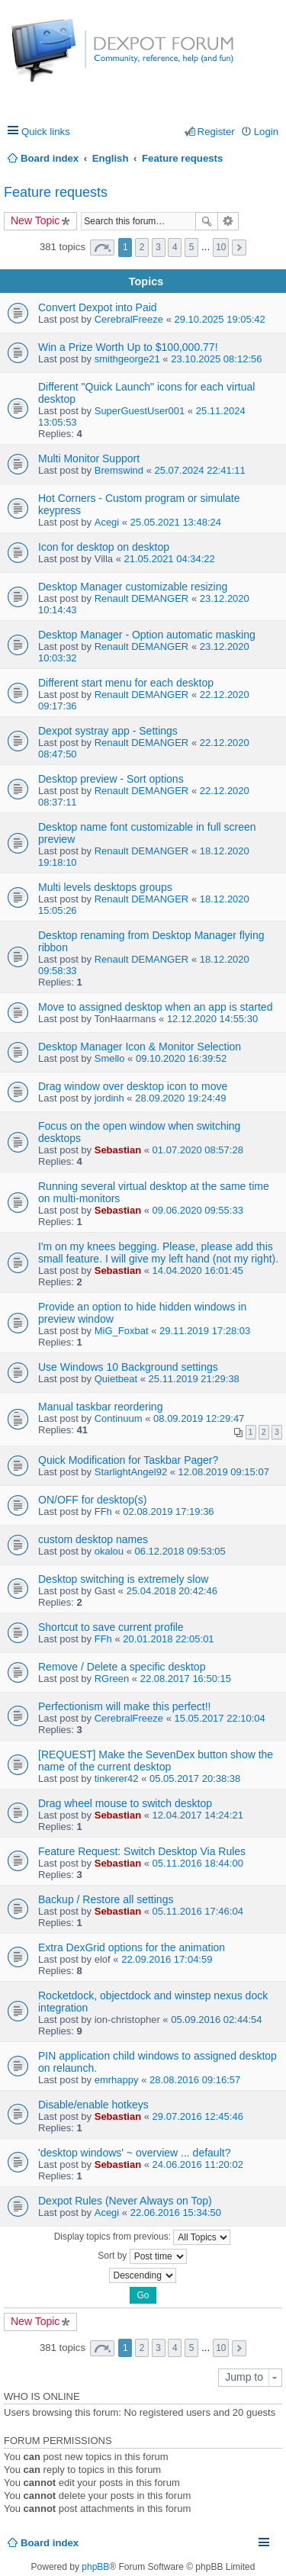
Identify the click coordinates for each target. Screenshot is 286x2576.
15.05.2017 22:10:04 (220, 1718)
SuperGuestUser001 (140, 410)
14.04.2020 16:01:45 (198, 1270)
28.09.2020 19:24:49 (180, 1098)
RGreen (112, 1678)
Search (206, 221)
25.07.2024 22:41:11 (199, 470)
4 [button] (175, 247)
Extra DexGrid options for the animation (131, 1947)
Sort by (142, 2256)
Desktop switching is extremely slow (123, 1579)
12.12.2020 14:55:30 (212, 1018)
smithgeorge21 (127, 359)
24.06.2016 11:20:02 (198, 2164)
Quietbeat (116, 1378)
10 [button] (221, 247)
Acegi (107, 522)
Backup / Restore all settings (105, 1899)
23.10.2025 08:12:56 (216, 359)
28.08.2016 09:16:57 (194, 2080)
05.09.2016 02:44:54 (216, 2019)
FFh (103, 1511)
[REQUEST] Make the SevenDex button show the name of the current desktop (155, 1760)
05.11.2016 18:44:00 (198, 1863)
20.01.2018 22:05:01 (168, 1639)
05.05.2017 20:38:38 (194, 1778)
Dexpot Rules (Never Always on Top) (125, 2201)
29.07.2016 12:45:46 (198, 2116)
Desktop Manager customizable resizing (132, 586)
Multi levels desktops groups (105, 887)
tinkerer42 (117, 1778)
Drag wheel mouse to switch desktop (125, 1803)
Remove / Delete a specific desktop (121, 1667)
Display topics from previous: (142, 2237)
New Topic (35, 220)
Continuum (119, 1418)
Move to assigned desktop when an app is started (155, 1007)
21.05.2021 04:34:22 (169, 558)
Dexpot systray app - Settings (108, 731)
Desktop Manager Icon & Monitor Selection (139, 1046)
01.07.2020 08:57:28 (198, 1150)
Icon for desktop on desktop (103, 547)
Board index (50, 2543)
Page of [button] (102, 248)
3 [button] (158, 247)
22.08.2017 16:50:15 (185, 1678)
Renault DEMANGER (142, 598)
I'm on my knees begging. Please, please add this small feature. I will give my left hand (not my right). (158, 1252)
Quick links (45, 131)
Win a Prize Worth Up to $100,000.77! (128, 347)
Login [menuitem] (266, 131)
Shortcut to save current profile (111, 1627)
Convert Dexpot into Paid (97, 307)
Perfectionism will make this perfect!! (124, 1706)
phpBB (95, 2567)
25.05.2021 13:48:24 (175, 522)
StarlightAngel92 (131, 1472)
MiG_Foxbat (122, 1330)
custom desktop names (93, 1539)
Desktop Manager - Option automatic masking (146, 635)
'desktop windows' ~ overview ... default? (134, 2153)
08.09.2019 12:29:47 (198, 1418)
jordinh (109, 1098)
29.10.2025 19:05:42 (220, 319)
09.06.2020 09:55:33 (198, 1210)
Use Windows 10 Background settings (128, 1367)
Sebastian (118, 1150)
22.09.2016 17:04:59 (166, 1959)
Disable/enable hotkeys (93, 2104)
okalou (109, 1551)
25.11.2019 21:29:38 (194, 1378)
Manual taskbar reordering (100, 1407)
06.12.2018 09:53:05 (180, 1551)
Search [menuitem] (272, 158)
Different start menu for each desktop (126, 683)
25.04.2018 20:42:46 (172, 1591)
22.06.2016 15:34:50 (175, 2212)
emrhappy (117, 2080)
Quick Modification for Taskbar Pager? (128, 1460)
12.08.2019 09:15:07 (223, 1472)
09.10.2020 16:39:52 (181, 1058)
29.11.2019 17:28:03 (204, 1330)
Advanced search (228, 221)
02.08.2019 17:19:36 (168, 1511)
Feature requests (56, 192)
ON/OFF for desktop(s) (92, 1500)
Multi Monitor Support (89, 458)
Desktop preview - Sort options (111, 779)
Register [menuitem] (216, 131)
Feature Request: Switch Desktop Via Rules (142, 1851)
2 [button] (142, 247)
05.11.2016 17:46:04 (198, 1911)
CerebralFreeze (129, 319)
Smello (110, 1058)
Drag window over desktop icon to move (132, 1086)
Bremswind (119, 470)
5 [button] (191, 247)
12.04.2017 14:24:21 (198, 1815)
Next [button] (239, 248)
